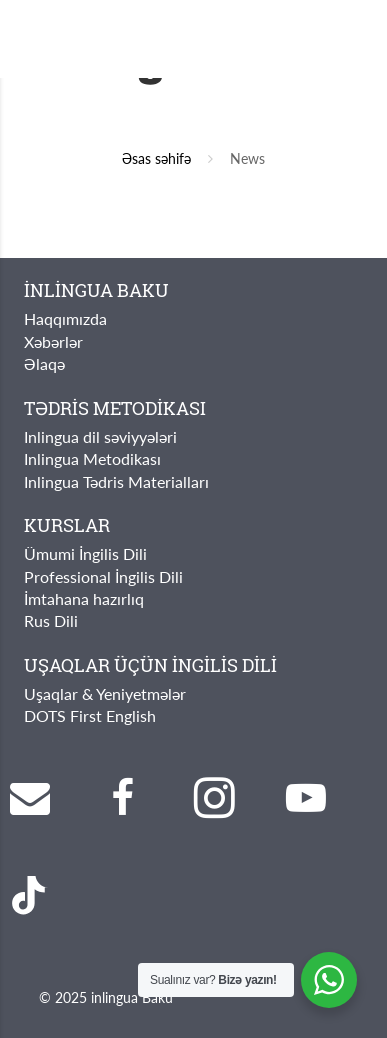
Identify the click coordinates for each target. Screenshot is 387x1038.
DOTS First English (90, 715)
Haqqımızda (65, 318)
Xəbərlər (53, 341)
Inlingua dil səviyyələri (100, 436)
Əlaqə (44, 363)
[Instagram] (214, 798)
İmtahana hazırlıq (84, 598)
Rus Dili (51, 620)
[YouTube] (306, 798)
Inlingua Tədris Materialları (116, 481)
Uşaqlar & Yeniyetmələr (105, 693)
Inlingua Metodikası (92, 458)
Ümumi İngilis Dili (85, 553)
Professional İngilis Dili (103, 576)
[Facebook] (122, 798)
